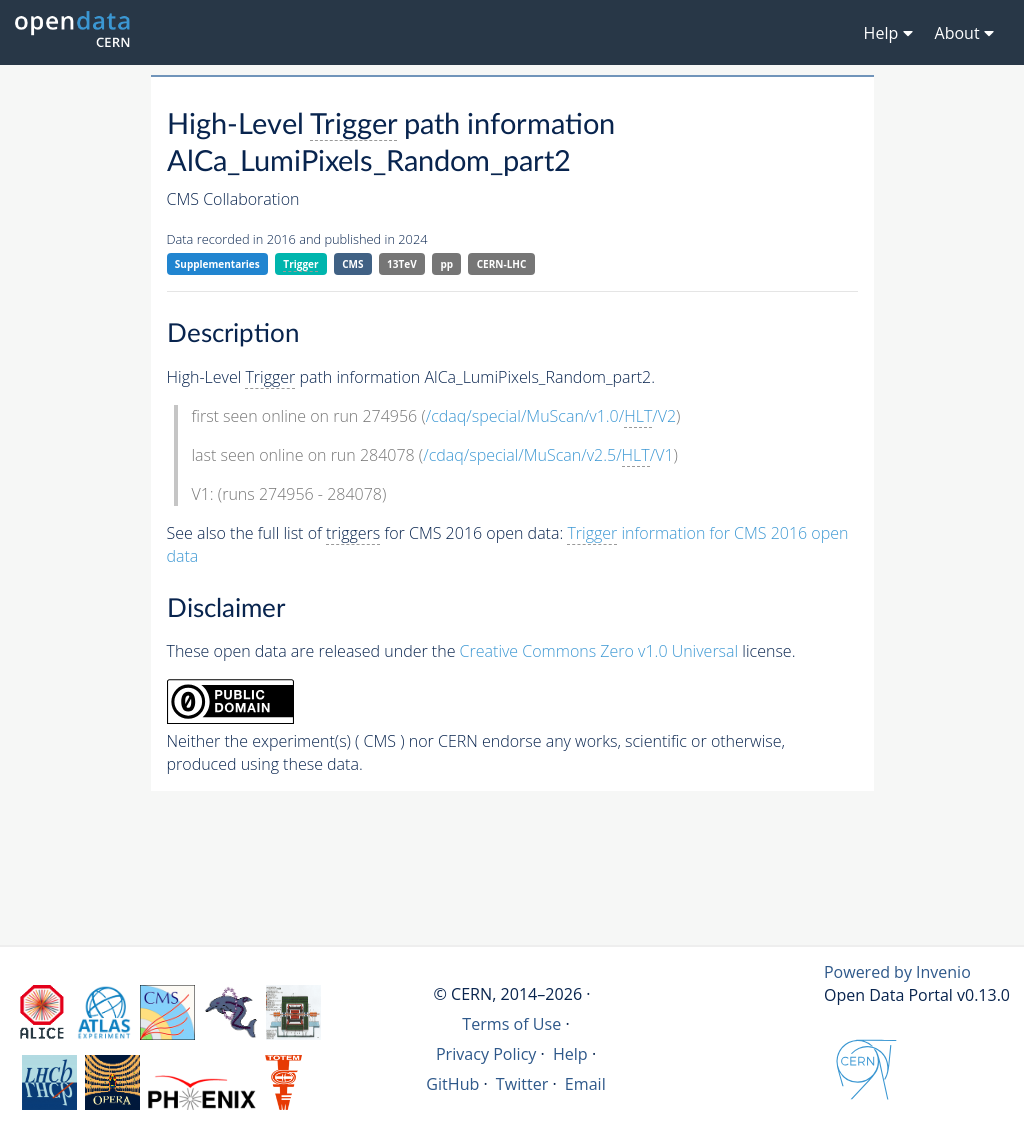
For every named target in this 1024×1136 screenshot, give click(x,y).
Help (570, 1054)
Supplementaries (217, 264)
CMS (352, 264)
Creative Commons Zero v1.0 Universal (599, 651)
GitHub (452, 1084)
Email (585, 1084)
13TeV (402, 264)
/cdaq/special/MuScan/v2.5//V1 (548, 455)
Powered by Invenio (897, 972)
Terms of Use (511, 1024)
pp (446, 264)
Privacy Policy (486, 1054)
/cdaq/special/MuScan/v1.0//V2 (551, 416)
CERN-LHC (502, 264)
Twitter (522, 1084)
